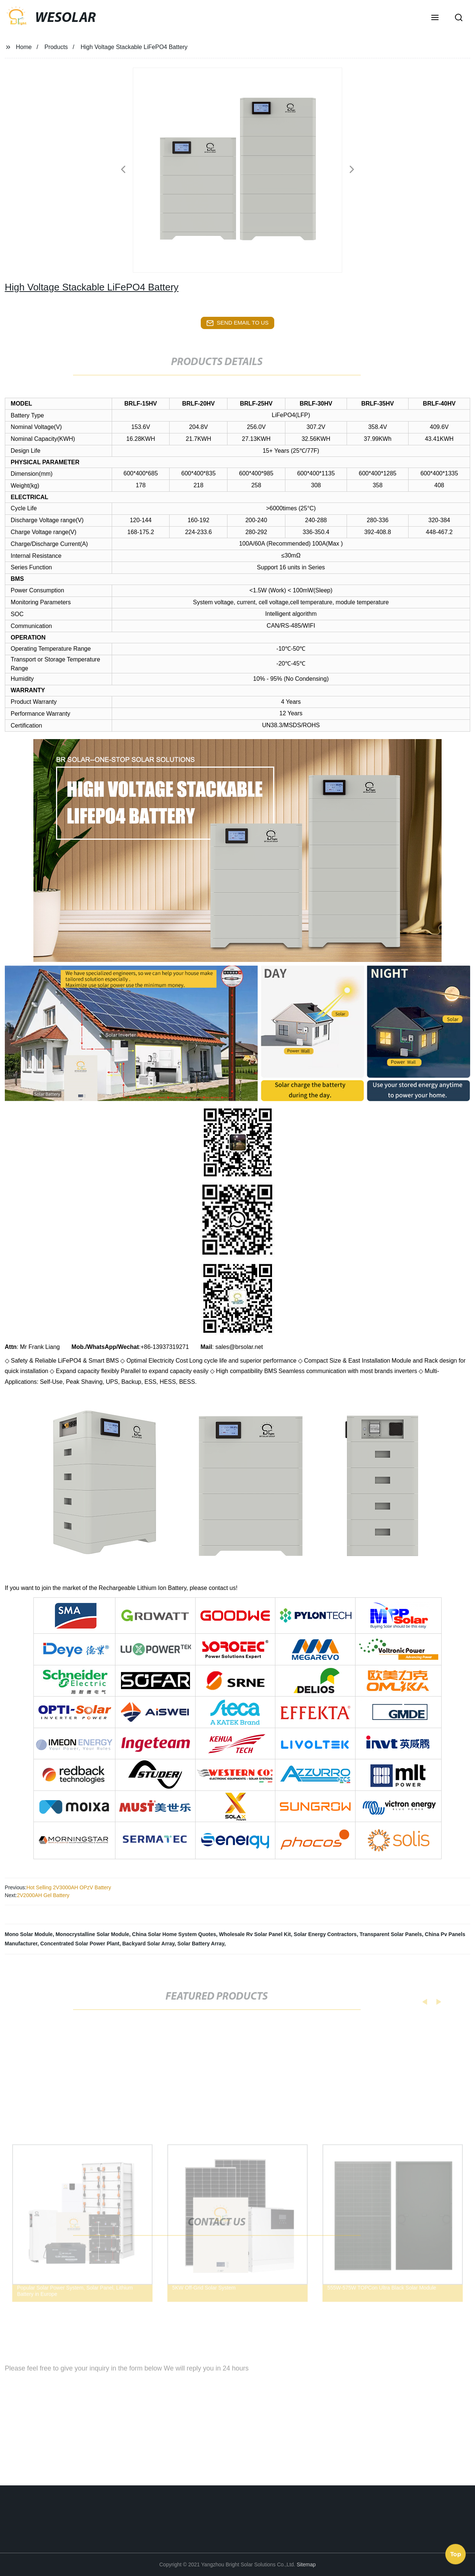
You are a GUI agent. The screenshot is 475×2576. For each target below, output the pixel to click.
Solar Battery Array (200, 1943)
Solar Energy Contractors (325, 1934)
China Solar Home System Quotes (174, 1934)
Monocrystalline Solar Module (92, 1934)
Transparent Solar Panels (391, 1934)
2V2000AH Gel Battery (43, 1895)
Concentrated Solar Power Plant (79, 1943)
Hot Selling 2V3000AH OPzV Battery (68, 1887)
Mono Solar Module (29, 1934)
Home (24, 47)
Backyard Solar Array (148, 1943)
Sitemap (306, 2564)
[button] (435, 18)
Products (56, 47)
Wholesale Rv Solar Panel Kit (255, 1934)
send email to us (237, 323)
